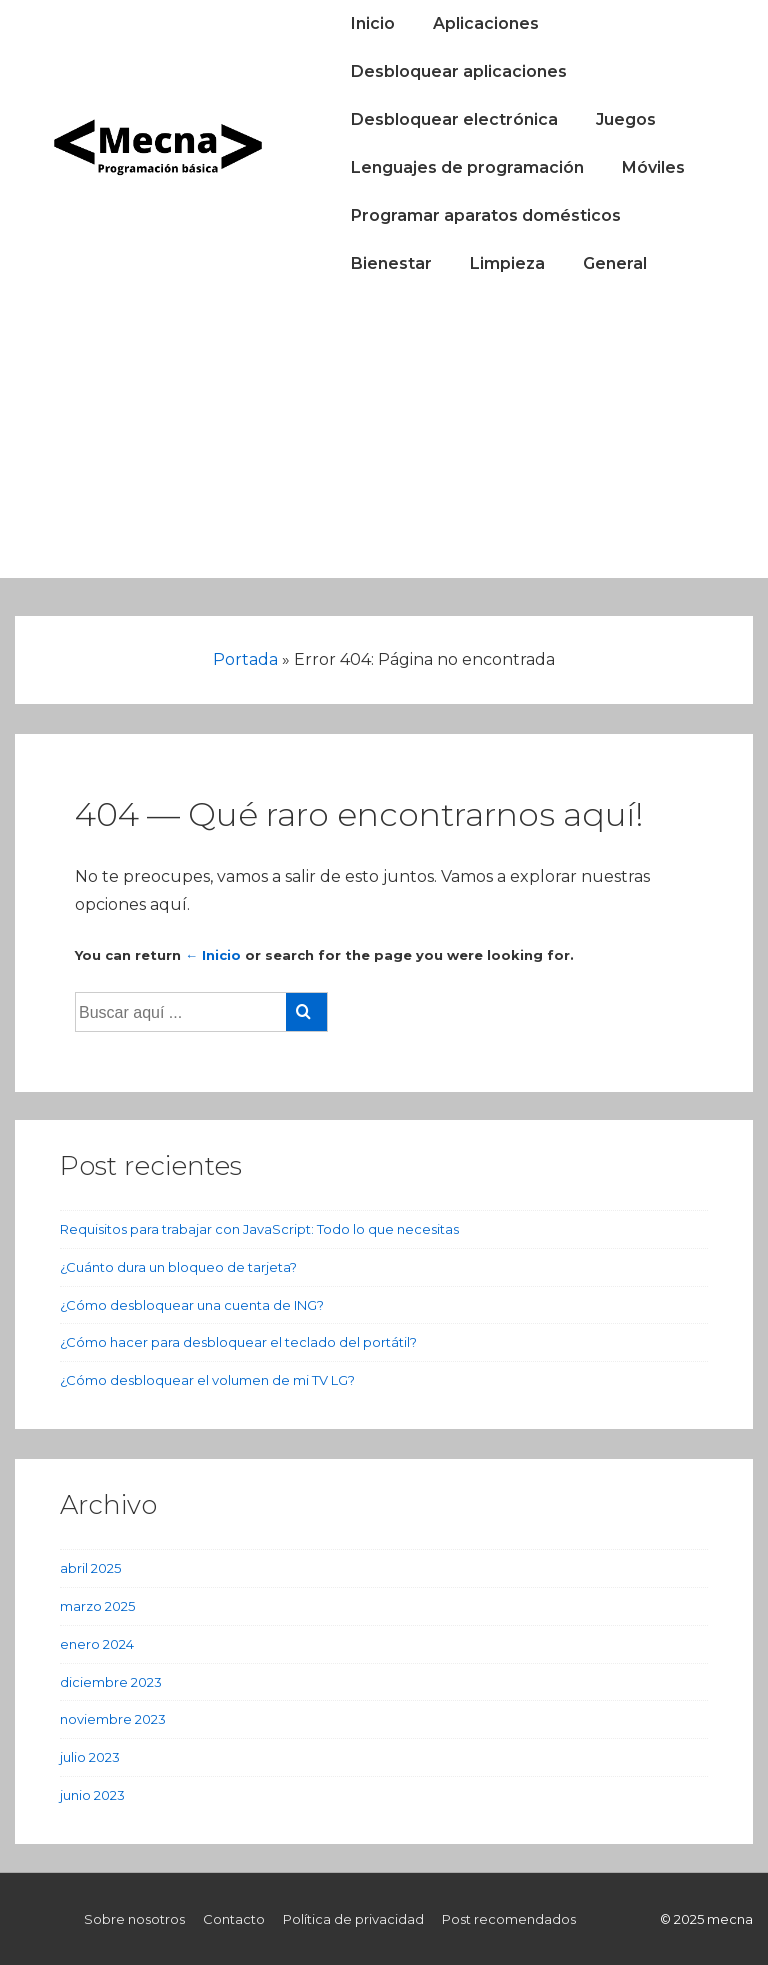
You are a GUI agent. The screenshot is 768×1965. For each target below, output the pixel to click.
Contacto (234, 1919)
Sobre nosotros (134, 1919)
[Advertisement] (384, 438)
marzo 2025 (97, 1606)
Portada (245, 659)
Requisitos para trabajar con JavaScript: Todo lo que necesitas (259, 1229)
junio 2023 (92, 1795)
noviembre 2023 (113, 1719)
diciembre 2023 (111, 1682)
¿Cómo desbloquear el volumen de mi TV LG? (207, 1380)
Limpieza (507, 263)
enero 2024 (97, 1644)
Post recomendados (509, 1919)
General (615, 263)
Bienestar (391, 263)
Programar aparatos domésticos (486, 215)
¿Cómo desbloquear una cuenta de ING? (192, 1305)
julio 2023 (90, 1757)
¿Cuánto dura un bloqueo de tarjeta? (178, 1267)
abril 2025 (90, 1568)
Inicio (373, 23)
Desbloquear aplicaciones (459, 71)
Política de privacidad (353, 1919)
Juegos (626, 119)
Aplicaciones (486, 23)
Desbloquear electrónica (454, 119)
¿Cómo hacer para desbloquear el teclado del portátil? (238, 1342)
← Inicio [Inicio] (213, 955)
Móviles (653, 167)
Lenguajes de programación (467, 167)
